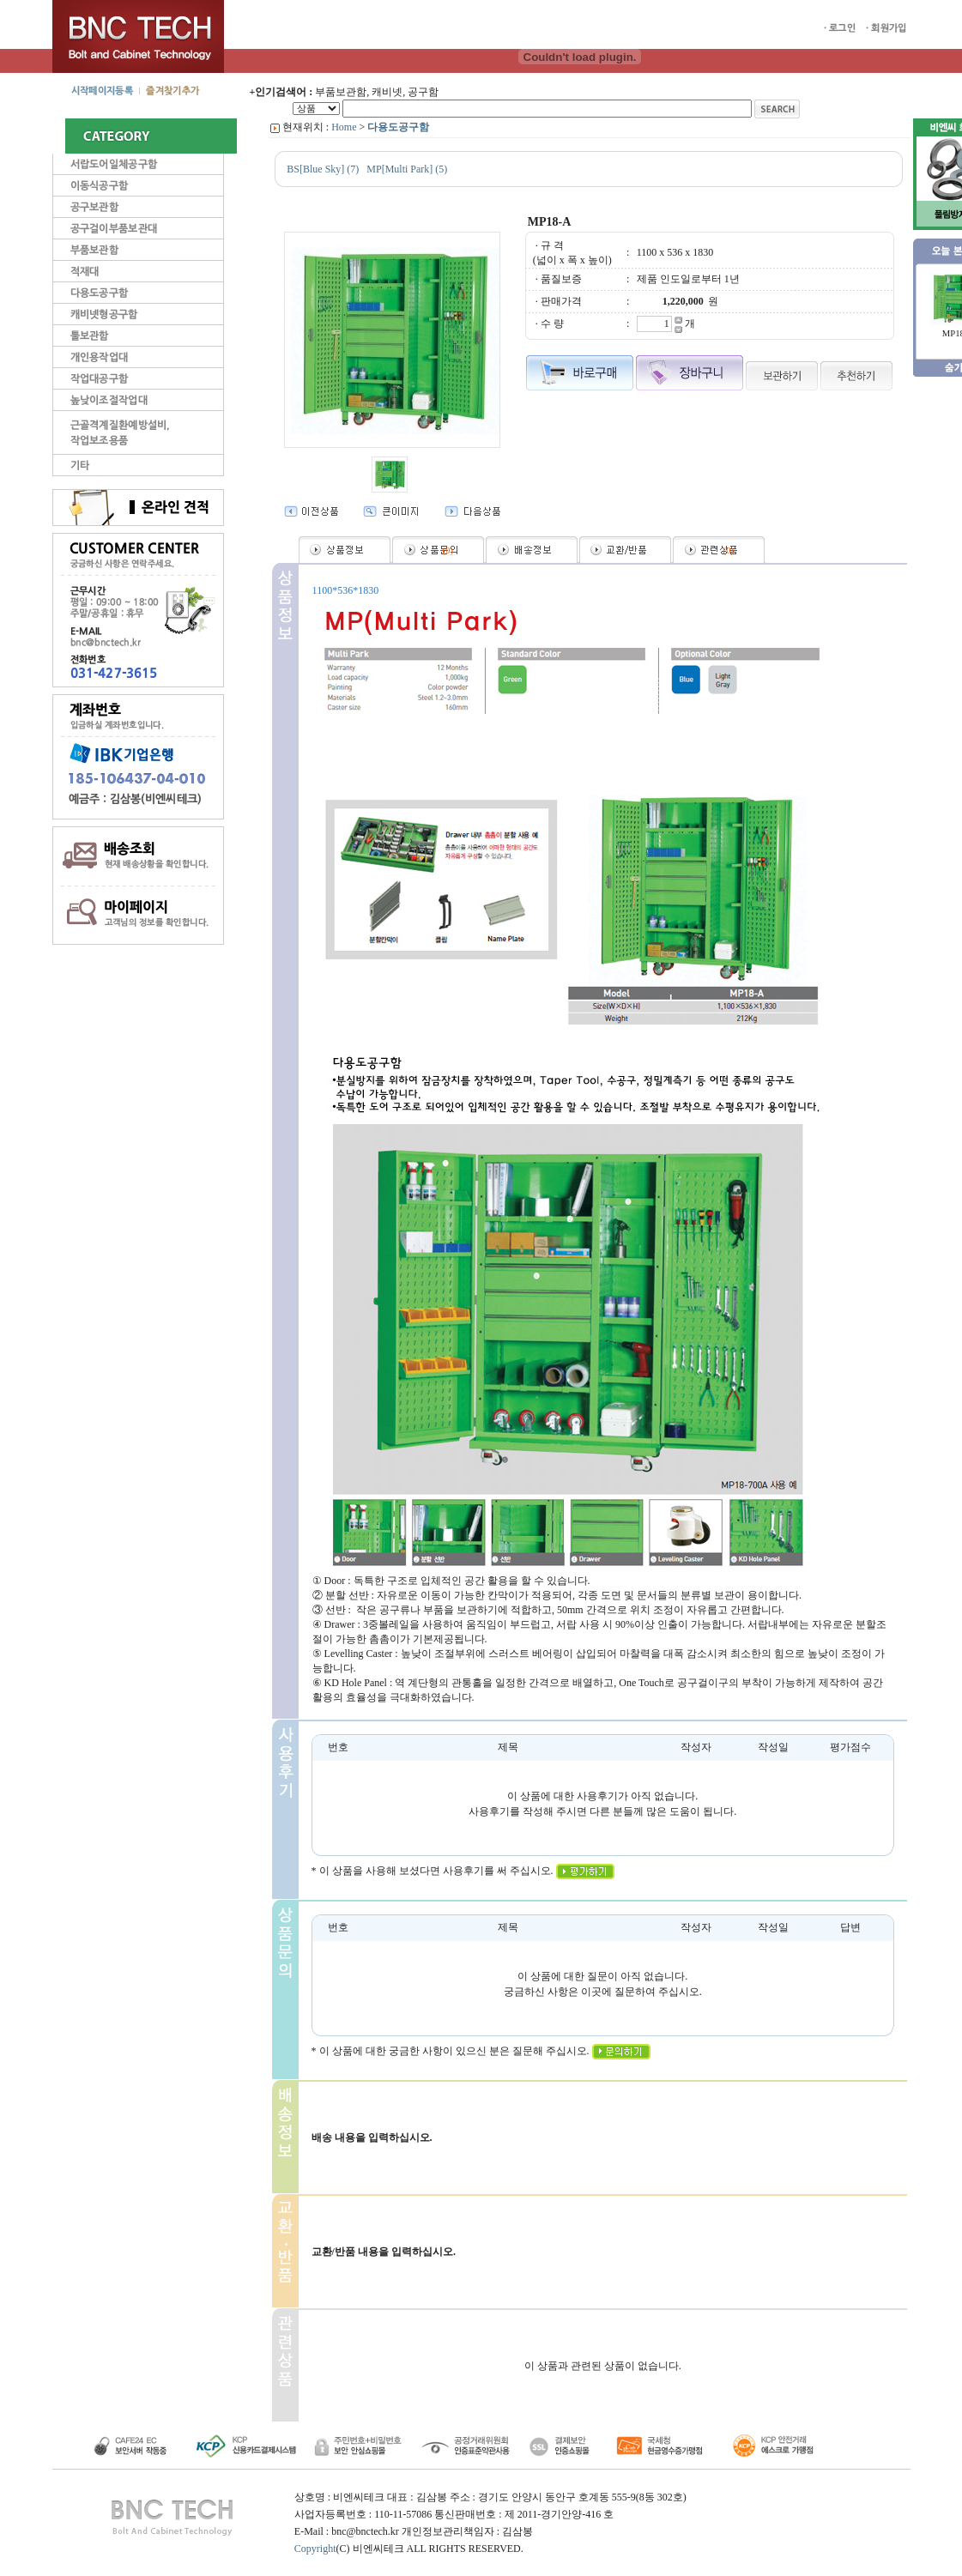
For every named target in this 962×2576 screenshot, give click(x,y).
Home (343, 127)
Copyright (315, 2549)
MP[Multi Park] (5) (406, 169)
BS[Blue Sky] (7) (323, 169)
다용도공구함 (398, 127)
